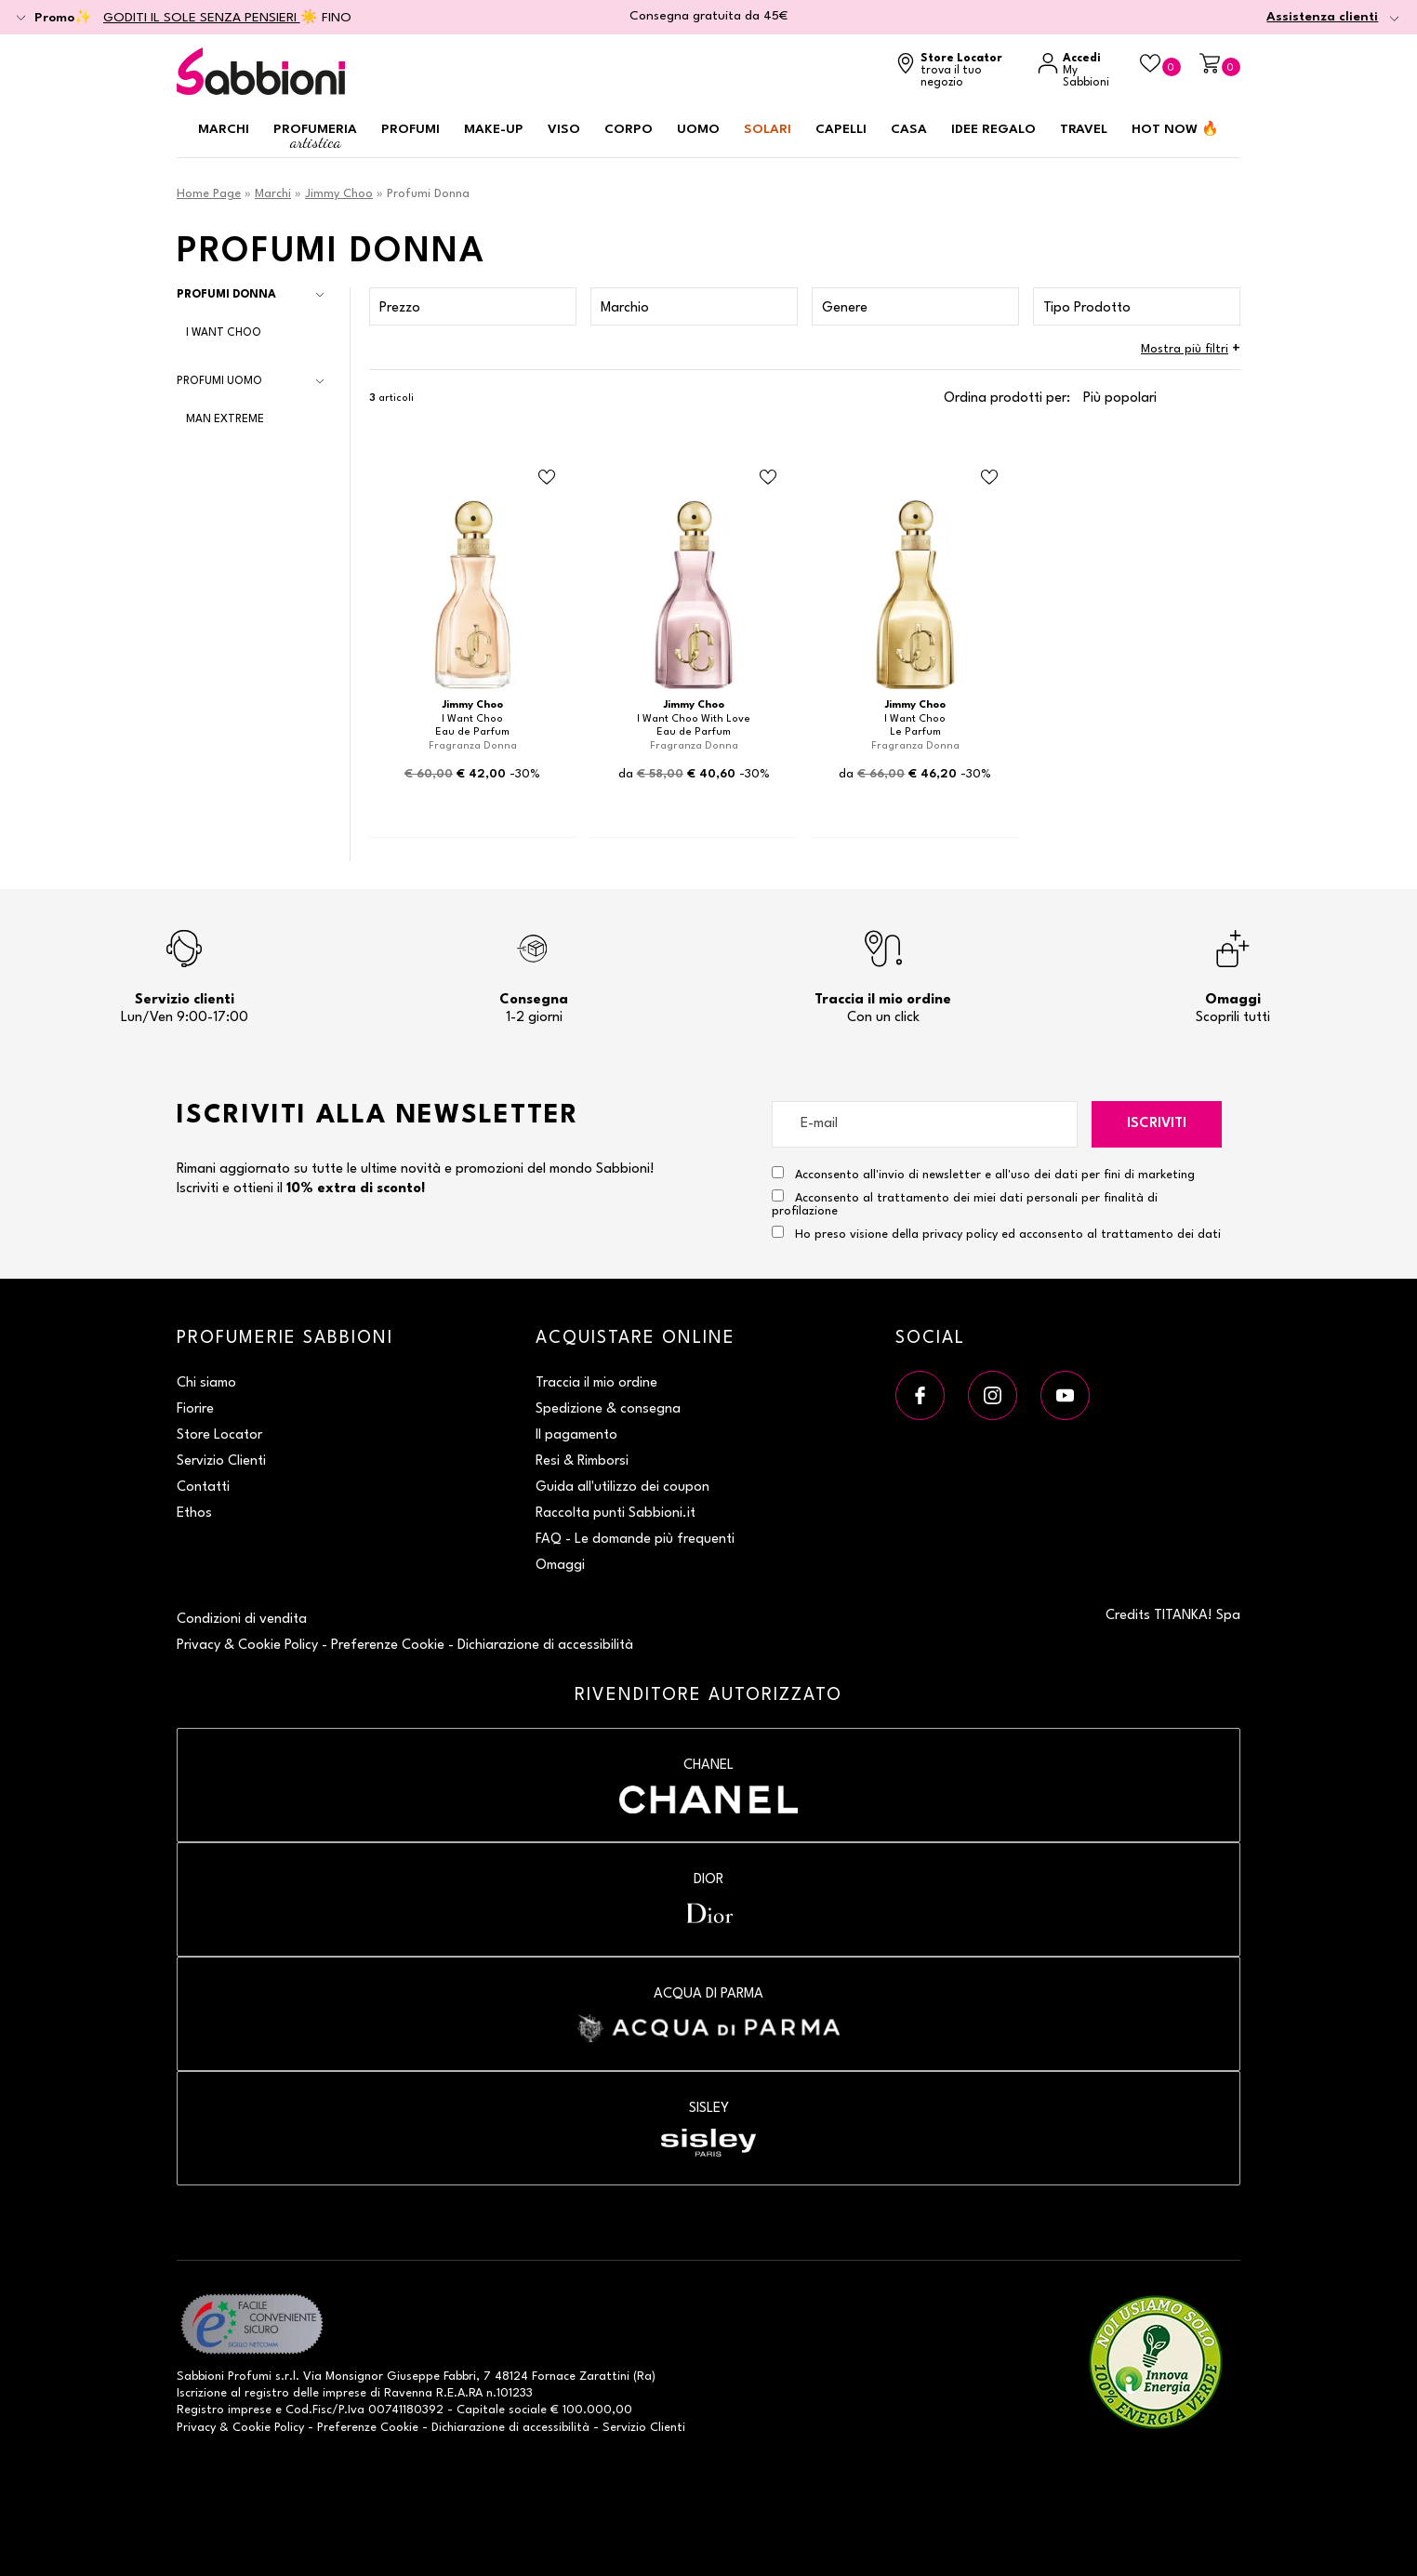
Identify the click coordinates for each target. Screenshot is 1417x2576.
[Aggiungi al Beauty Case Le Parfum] (989, 478)
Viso (564, 129)
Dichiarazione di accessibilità (545, 1646)
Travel (1083, 129)
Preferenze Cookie (387, 1646)
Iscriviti (1156, 1124)
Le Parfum (915, 732)
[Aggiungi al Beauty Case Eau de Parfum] (546, 478)
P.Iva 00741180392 (391, 2410)
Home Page (209, 194)
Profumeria (315, 137)
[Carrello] (1219, 64)
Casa (909, 129)
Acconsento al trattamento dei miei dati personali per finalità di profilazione (965, 1203)
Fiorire (195, 1409)
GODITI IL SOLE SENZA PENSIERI (201, 17)
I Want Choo (223, 333)
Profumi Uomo (219, 381)
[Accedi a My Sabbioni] (1079, 71)
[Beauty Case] (1160, 64)
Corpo (628, 129)
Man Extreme (225, 419)
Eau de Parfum (472, 732)
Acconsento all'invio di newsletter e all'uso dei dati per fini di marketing (983, 1173)
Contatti (203, 1487)
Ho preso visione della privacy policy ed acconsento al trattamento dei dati (1008, 1234)
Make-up (493, 129)
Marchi (223, 129)
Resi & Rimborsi (582, 1461)
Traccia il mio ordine (596, 1383)
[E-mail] (925, 1124)
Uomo (698, 129)
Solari (767, 129)
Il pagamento (576, 1435)
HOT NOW (1175, 129)
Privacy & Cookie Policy (247, 1646)
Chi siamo (206, 1383)
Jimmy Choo (339, 194)
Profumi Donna (226, 294)
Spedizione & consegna (608, 1409)
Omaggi (560, 1566)
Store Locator (219, 1435)
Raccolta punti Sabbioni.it (615, 1513)
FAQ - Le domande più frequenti (635, 1540)
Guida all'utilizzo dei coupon (622, 1487)
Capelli (841, 129)
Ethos (194, 1513)
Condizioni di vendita (242, 1620)
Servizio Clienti (221, 1461)
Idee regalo (993, 129)
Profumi (410, 129)
